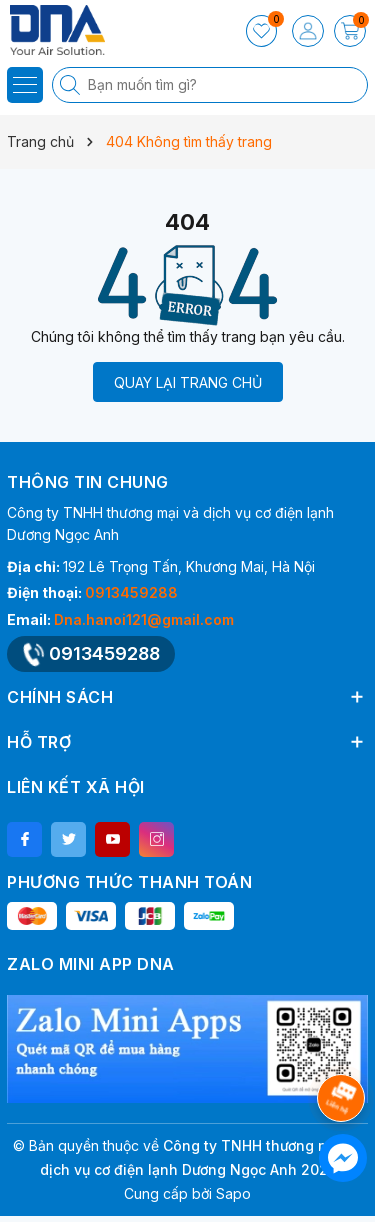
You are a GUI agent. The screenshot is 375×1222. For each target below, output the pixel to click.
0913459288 (131, 592)
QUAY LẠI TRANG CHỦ (188, 382)
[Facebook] (24, 839)
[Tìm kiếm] (72, 85)
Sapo (233, 1193)
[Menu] (25, 85)
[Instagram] (156, 839)
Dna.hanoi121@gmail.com (144, 619)
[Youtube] (112, 839)
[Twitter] (68, 839)
